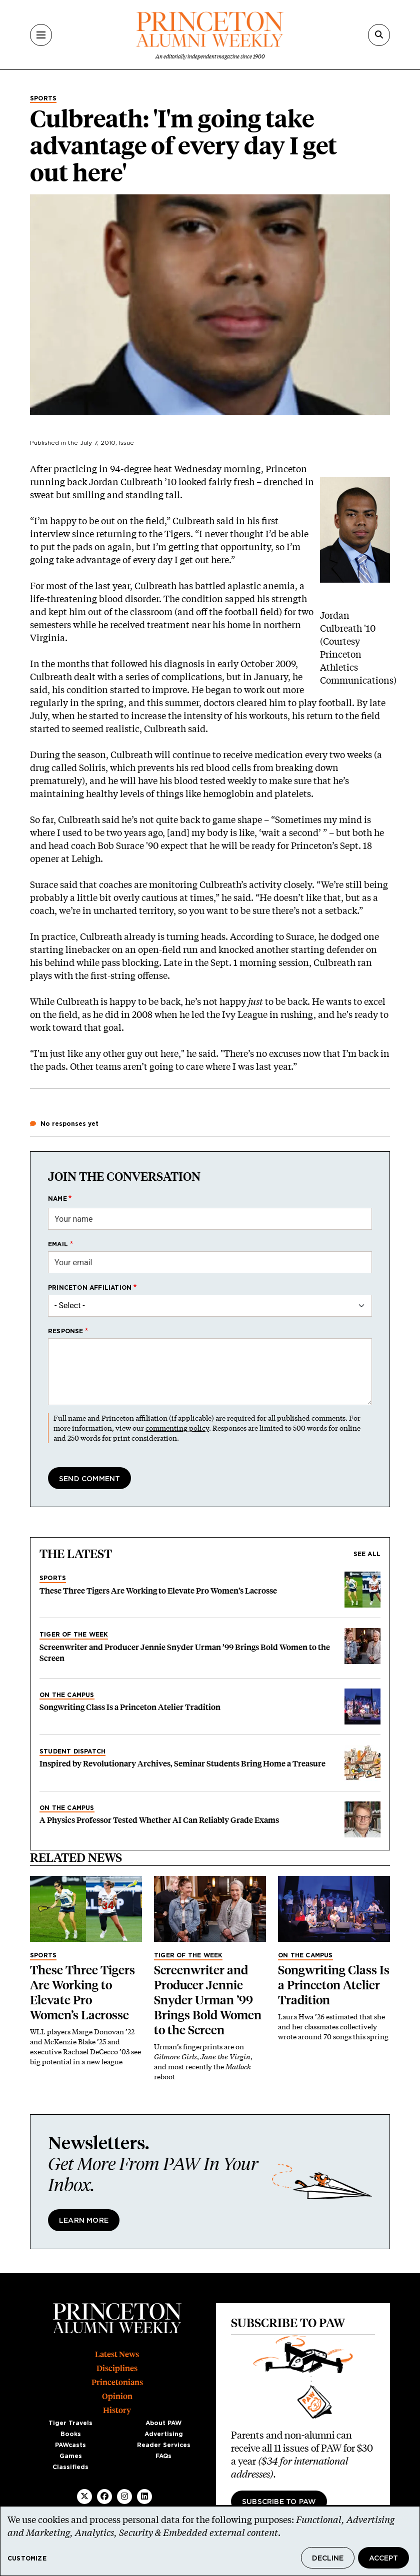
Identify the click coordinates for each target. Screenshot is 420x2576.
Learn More (83, 2220)
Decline (328, 2558)
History (117, 2410)
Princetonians (117, 2382)
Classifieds (70, 2467)
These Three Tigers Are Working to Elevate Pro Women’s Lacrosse (158, 1591)
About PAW (164, 2423)
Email (58, 1244)
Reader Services (163, 2445)
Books (70, 2434)
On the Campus (67, 1695)
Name (57, 1199)
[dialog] (210, 2541)
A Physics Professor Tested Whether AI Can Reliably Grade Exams (159, 1820)
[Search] (379, 35)
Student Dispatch (73, 1751)
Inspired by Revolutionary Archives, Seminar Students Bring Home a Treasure (183, 1763)
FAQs (164, 2456)
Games (71, 2456)
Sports (43, 98)
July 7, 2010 (98, 443)
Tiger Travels (70, 2423)
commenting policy (177, 1428)
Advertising (163, 2434)
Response (66, 1331)
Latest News (117, 2354)
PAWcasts (70, 2445)
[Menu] (41, 35)
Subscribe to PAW (279, 2502)
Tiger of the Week (74, 1635)
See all (367, 1554)
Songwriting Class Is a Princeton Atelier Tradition (130, 1707)
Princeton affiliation (90, 1288)
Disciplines (117, 2368)
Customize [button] (27, 2559)
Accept (383, 2558)
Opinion (117, 2396)
